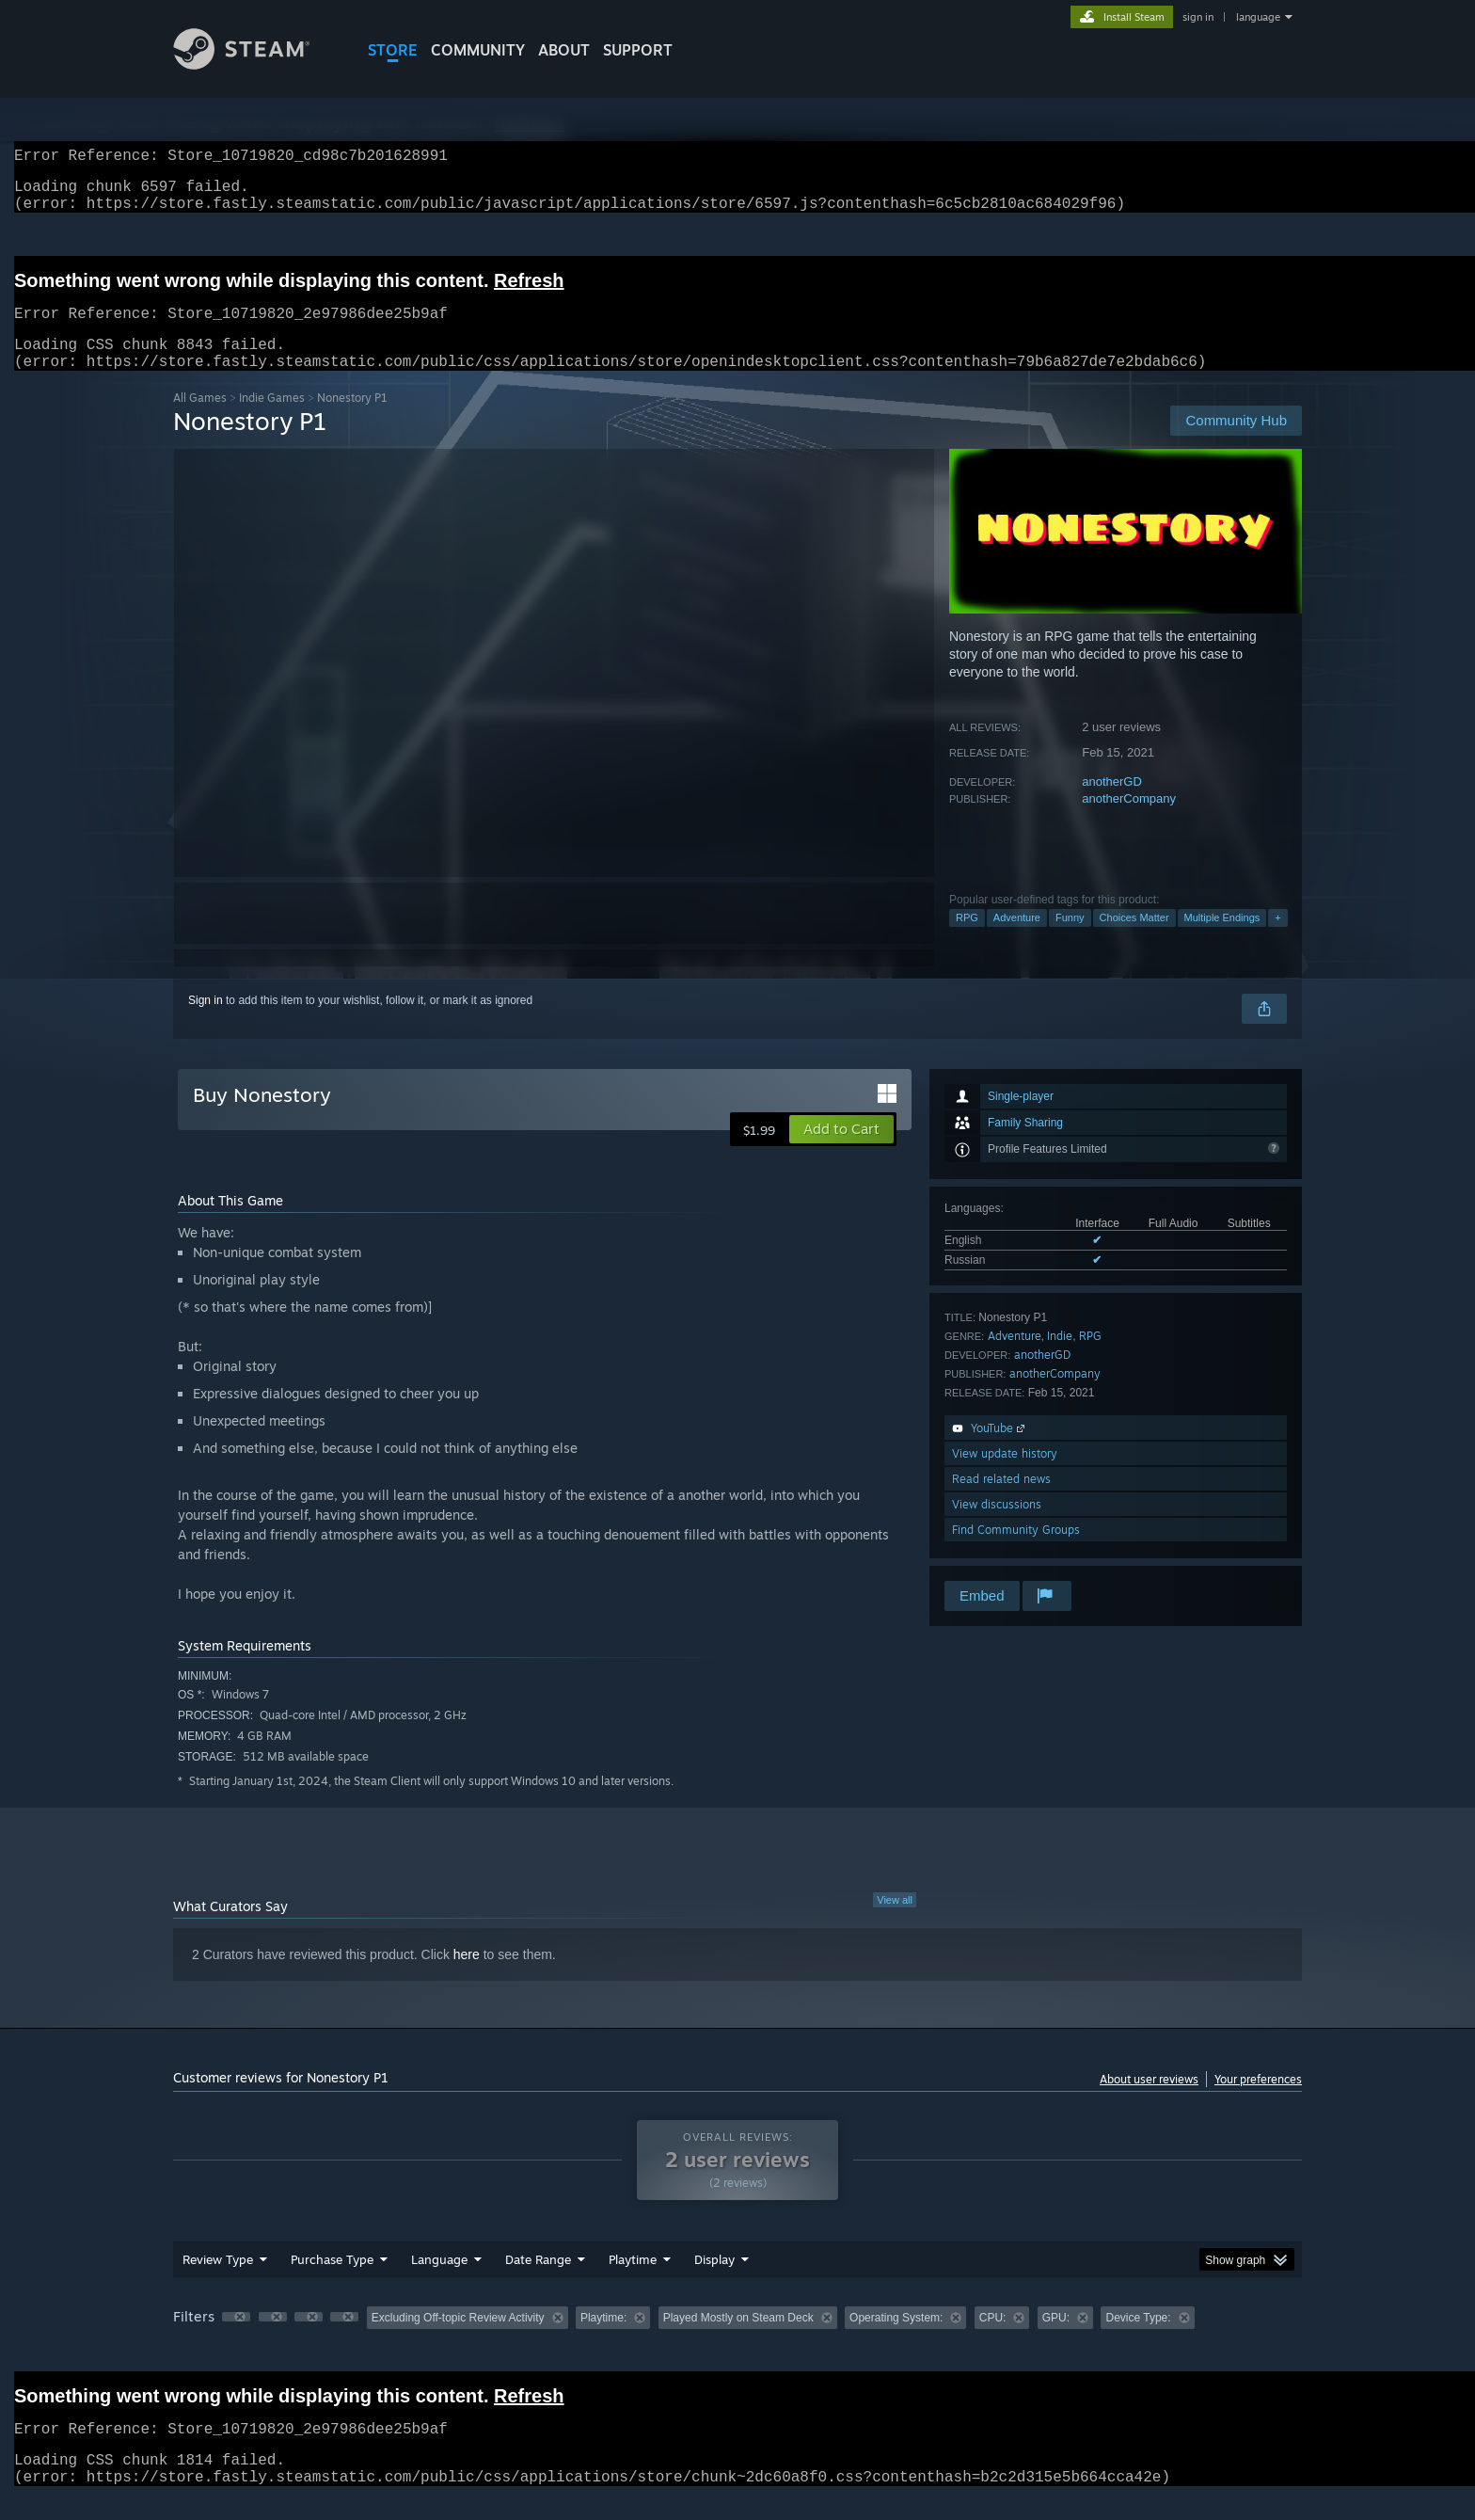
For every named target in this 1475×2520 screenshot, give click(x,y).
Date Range (538, 2281)
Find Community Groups (1016, 1552)
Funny (1070, 940)
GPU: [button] (1056, 2340)
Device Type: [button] (1137, 2340)
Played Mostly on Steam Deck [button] (738, 2340)
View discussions (996, 1527)
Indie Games (272, 420)
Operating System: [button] (896, 2340)
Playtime (633, 2281)
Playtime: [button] (603, 2340)
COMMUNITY (478, 49)
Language (439, 2281)
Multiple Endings (1222, 940)
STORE (393, 49)
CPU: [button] (993, 2340)
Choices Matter (1134, 940)
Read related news (1001, 1501)
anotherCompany (1129, 821)
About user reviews (1149, 2102)
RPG (967, 940)
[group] (737, 2341)
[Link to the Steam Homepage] (256, 64)
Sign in (205, 1022)
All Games (200, 420)
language (1258, 17)
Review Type (217, 2281)
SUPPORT (638, 49)
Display (714, 2281)
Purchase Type (332, 2281)
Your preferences (1258, 2102)
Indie (1059, 1358)
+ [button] (1277, 940)
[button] (841, 1152)
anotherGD (1112, 804)
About (564, 49)
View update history (1004, 1476)
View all (894, 1922)
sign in (1197, 17)
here (466, 1977)
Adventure (1016, 940)
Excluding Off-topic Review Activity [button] (458, 2340)
